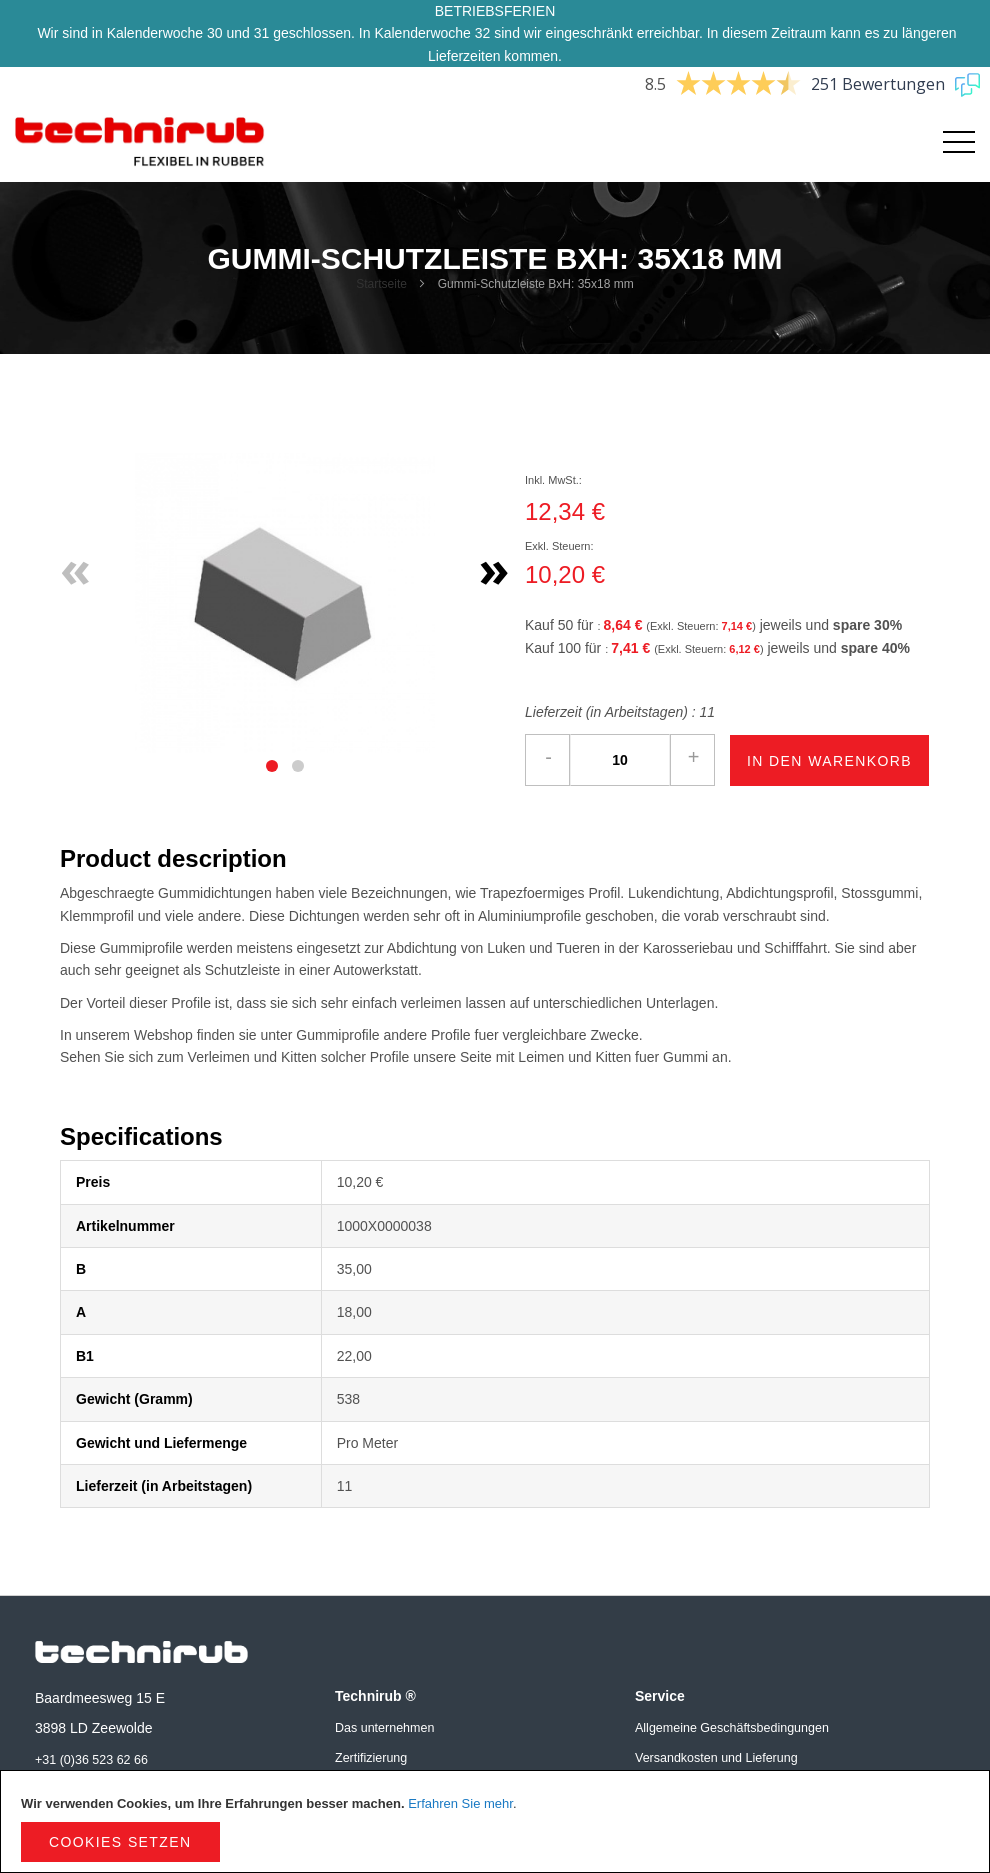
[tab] (272, 766)
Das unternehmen (384, 1728)
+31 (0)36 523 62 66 (91, 1760)
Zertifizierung (371, 1758)
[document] (495, 1821)
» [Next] (494, 568)
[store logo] (140, 142)
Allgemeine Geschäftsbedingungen (732, 1728)
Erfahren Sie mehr (460, 1803)
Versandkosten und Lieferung (716, 1758)
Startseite (381, 284)
